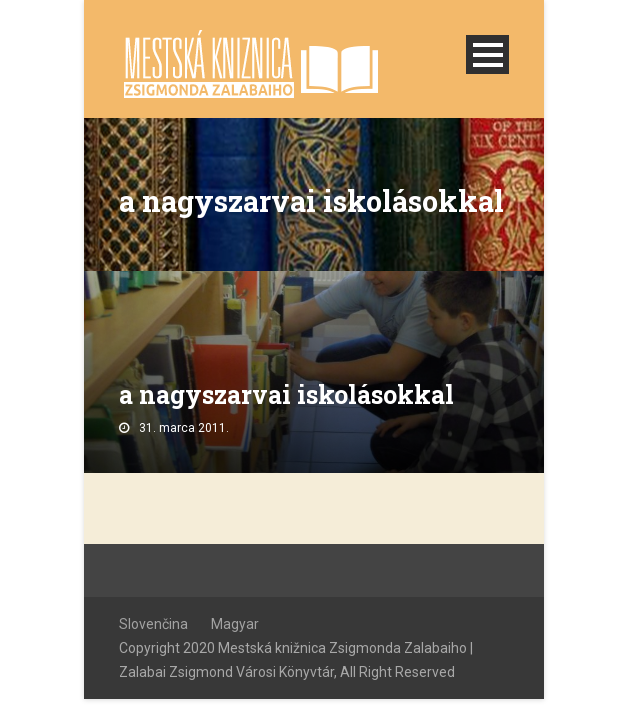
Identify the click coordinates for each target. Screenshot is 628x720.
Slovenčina (153, 624)
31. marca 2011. (184, 428)
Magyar (235, 624)
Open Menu (487, 54)
